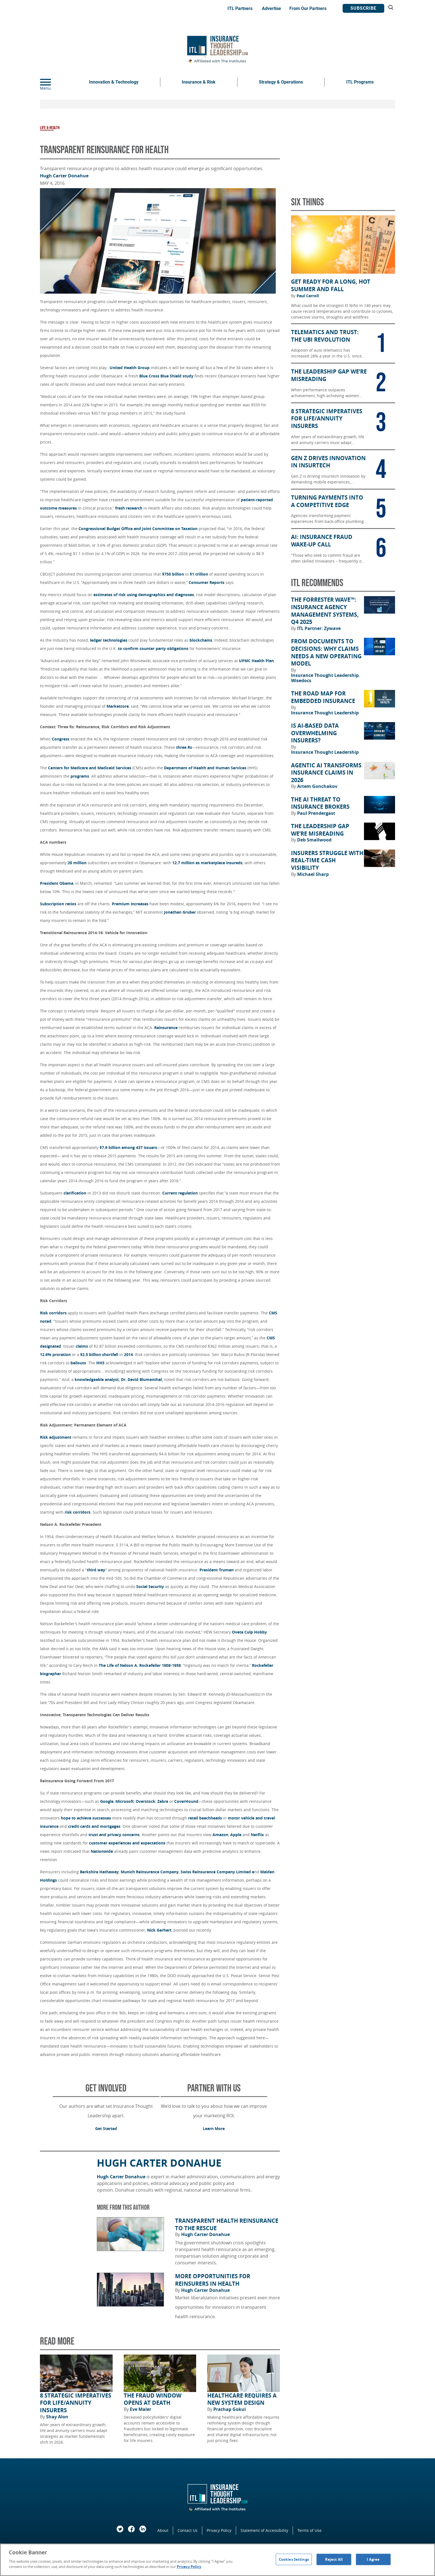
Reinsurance (166, 1027)
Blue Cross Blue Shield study (166, 376)
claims (82, 1346)
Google (106, 1801)
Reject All (334, 2559)
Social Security (150, 1586)
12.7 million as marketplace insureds (207, 862)
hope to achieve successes (86, 1818)
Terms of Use (309, 2530)
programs (79, 776)
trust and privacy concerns (114, 1834)
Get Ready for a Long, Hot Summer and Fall (330, 285)
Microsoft (124, 1801)
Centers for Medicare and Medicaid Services (89, 767)
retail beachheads (205, 1818)
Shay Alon (57, 2417)
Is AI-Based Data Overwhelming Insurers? (315, 733)
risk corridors (77, 1512)
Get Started (106, 2128)
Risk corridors (53, 1312)
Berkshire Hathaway (99, 1871)
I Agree (373, 2559)
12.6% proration (56, 1354)
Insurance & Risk (199, 82)
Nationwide (102, 1851)
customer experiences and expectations (127, 1843)
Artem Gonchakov (317, 786)
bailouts (78, 1362)
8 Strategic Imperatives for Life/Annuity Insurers (75, 2403)
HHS (100, 1362)
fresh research (128, 508)
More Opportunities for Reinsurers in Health (212, 2280)
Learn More (214, 2128)
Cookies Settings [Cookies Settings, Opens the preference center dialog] (294, 2559)
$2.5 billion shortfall (99, 1354)
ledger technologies (108, 640)
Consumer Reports (206, 582)
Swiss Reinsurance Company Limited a (217, 1871)
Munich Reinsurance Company (150, 1871)
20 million (77, 862)
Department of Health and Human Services (205, 767)
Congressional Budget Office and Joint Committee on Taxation (138, 528)
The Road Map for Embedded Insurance (323, 697)
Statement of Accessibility (264, 2530)
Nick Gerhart (159, 1930)
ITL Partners (239, 8)
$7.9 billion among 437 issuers (128, 1147)
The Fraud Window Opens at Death (152, 2399)
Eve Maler (140, 2409)
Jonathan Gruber (180, 912)
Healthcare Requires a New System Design (242, 2399)
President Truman (216, 1569)
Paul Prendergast (316, 813)
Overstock (145, 1801)
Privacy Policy (219, 2530)
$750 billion (173, 574)
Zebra (162, 1801)
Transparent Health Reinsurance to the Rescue (226, 2224)
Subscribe (363, 8)
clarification (75, 1193)
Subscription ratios (58, 903)
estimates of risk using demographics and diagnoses (143, 594)
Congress (60, 739)
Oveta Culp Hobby (249, 1632)
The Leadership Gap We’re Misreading (320, 830)
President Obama (56, 883)
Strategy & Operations (281, 82)
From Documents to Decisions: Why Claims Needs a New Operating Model (326, 652)
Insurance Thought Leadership (325, 675)
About (162, 2530)
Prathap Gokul (229, 2409)
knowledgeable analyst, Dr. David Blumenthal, (119, 1379)
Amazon (220, 1834)
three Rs (184, 747)
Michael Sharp (313, 874)
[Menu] (54, 82)
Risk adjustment (55, 1437)
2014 (128, 1354)
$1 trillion (199, 574)
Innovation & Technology (113, 82)
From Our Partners (308, 8)
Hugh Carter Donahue (64, 176)
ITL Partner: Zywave (319, 628)
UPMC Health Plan (256, 660)
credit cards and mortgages (94, 1826)
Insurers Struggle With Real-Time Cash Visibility (327, 860)
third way (96, 1569)
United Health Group (130, 367)
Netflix (257, 1834)
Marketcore (118, 706)
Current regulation (180, 1193)
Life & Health (50, 127)
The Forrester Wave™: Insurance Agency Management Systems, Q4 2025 (325, 611)
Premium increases (130, 903)
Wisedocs (301, 680)
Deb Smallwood (314, 840)
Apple (235, 1834)
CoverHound (186, 1801)
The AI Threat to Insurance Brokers (320, 803)
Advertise (271, 8)
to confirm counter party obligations (153, 648)
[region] (217, 2560)
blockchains (200, 640)
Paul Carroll (308, 296)
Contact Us (188, 2530)
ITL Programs (360, 82)
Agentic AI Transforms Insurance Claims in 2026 (326, 773)
